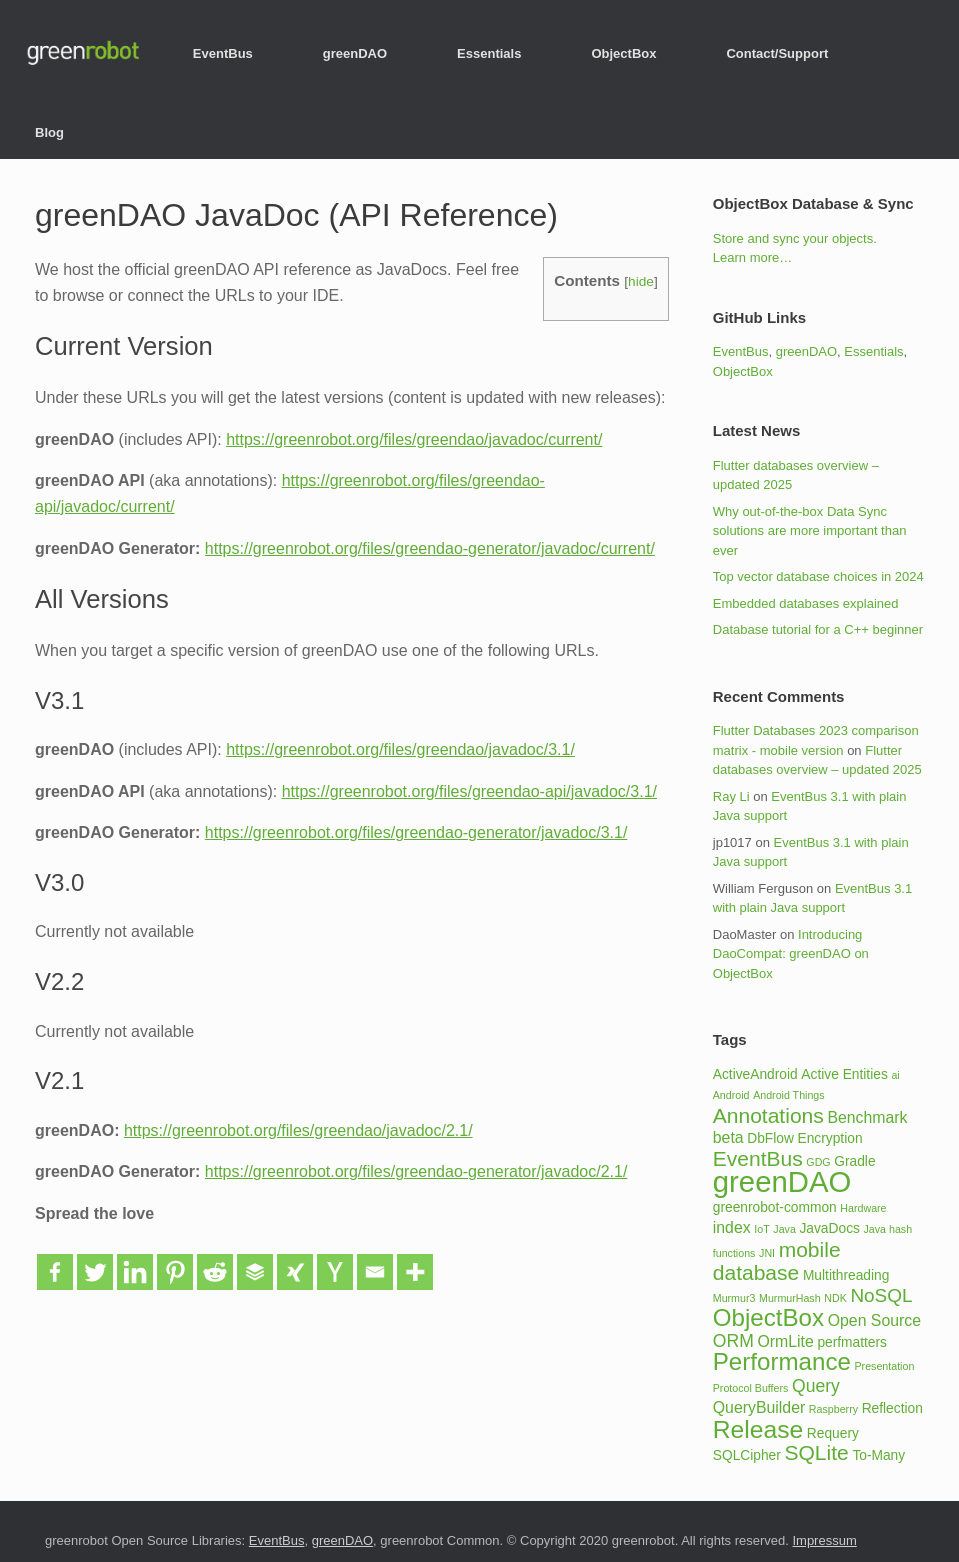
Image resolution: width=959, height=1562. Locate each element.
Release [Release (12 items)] (758, 1429)
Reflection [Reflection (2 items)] (892, 1408)
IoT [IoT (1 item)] (761, 1229)
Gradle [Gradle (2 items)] (854, 1161)
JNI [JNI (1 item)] (767, 1253)
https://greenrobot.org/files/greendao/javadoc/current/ (414, 439)
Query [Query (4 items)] (816, 1386)
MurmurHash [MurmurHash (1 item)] (790, 1298)
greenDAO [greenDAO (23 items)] (782, 1181)
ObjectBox (623, 53)
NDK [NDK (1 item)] (835, 1298)
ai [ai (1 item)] (895, 1075)
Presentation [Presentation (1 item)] (885, 1366)
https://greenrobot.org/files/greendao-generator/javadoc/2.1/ (416, 1171)
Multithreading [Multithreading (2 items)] (846, 1275)
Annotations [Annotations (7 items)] (768, 1115)
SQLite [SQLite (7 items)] (817, 1452)
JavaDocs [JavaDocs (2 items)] (829, 1228)
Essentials (489, 53)
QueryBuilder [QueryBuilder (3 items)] (759, 1407)
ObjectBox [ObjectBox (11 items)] (768, 1317)
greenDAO (355, 53)
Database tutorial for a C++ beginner (818, 629)
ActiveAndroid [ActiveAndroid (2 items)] (755, 1074)
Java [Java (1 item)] (784, 1229)
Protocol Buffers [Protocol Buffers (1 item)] (751, 1388)
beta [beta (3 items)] (728, 1137)
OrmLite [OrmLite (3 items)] (785, 1341)
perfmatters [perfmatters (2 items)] (852, 1342)
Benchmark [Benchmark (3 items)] (867, 1117)
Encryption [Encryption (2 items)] (830, 1138)
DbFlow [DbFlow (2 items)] (770, 1138)
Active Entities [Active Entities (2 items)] (844, 1074)
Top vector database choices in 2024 (818, 576)
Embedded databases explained (806, 603)
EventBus (223, 53)
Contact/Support (777, 53)
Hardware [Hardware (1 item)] (863, 1208)
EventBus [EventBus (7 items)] (758, 1158)
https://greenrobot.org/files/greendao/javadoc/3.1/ (400, 749)
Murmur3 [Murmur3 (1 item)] (734, 1298)
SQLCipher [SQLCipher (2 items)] (747, 1455)
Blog (49, 132)
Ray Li (731, 796)
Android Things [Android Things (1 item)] (788, 1095)
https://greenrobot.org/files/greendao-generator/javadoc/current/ (430, 548)
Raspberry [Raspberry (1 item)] (833, 1409)
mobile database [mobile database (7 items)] (777, 1261)
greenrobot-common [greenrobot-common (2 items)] (775, 1207)
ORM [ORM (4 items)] (733, 1341)
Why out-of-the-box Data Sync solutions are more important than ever (810, 531)
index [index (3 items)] (732, 1227)
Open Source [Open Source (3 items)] (874, 1320)
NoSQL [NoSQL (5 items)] (881, 1295)
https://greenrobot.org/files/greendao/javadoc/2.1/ (298, 1130)
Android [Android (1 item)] (731, 1095)
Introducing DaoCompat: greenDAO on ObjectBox (791, 954)
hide (641, 281)
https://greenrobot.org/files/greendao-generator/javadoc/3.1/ (416, 832)
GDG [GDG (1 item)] (818, 1162)
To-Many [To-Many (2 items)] (878, 1455)
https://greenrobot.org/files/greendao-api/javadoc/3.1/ (469, 791)
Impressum (824, 1540)
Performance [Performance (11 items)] (782, 1361)
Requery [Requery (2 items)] (833, 1433)
